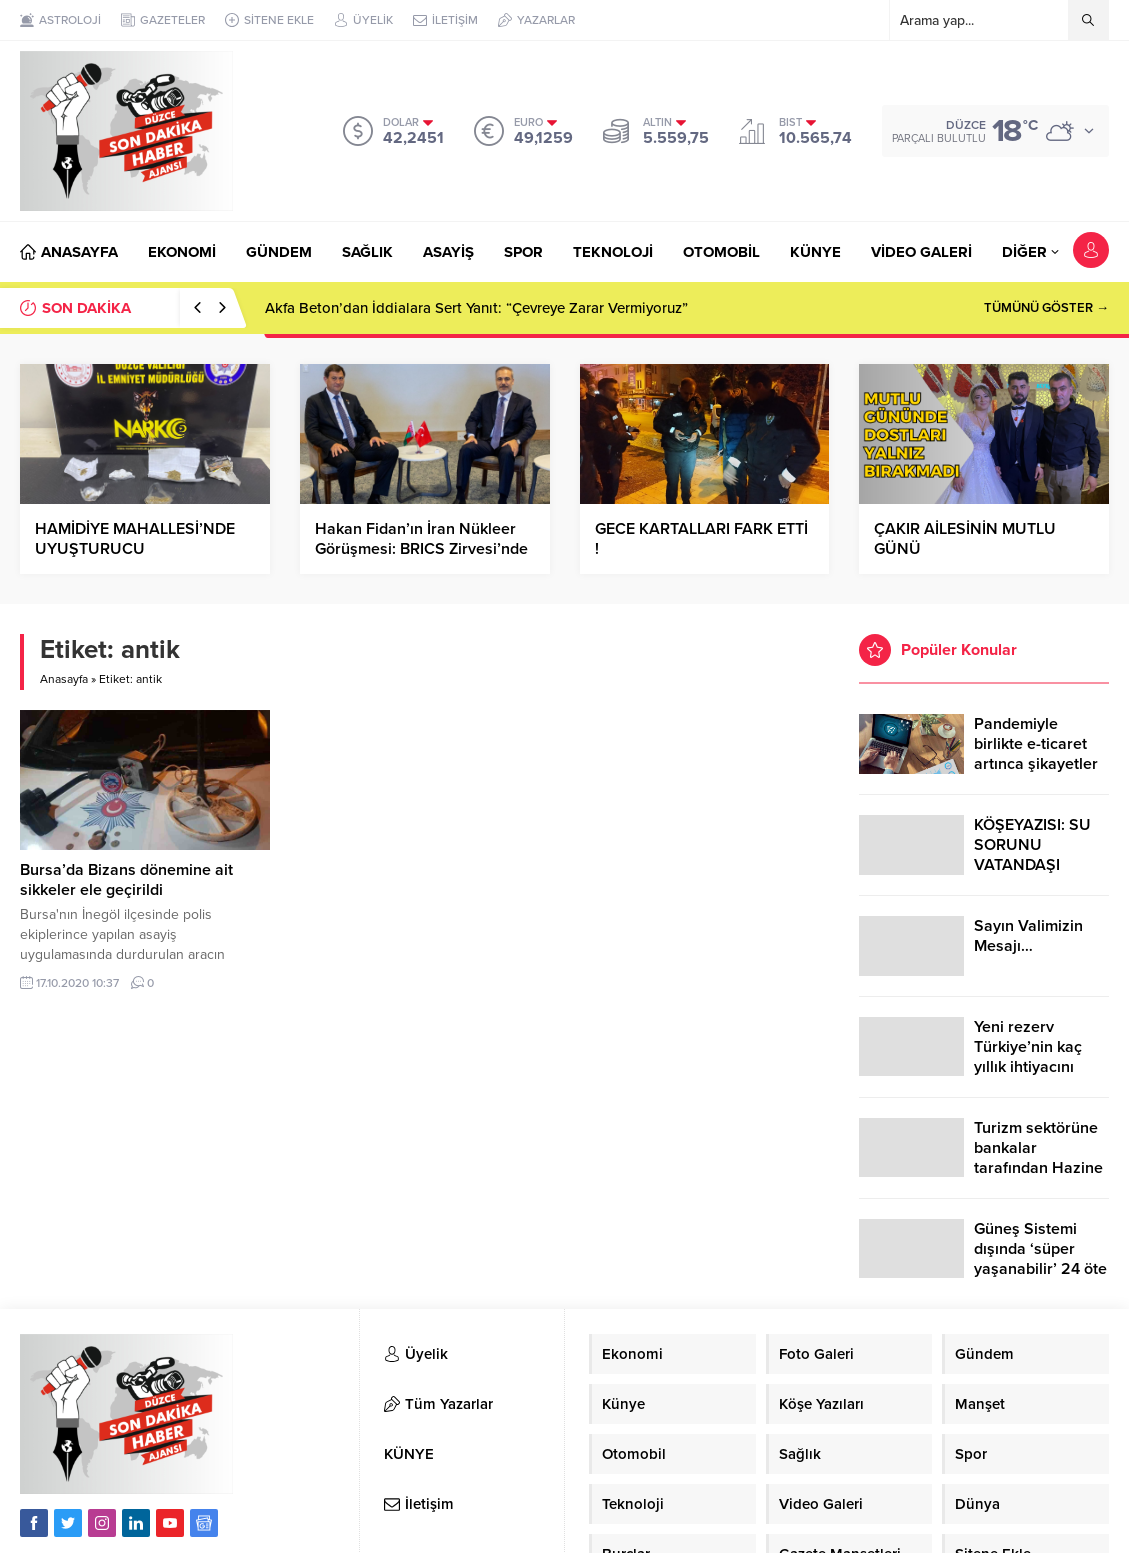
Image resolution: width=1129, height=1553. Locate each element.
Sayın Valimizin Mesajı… (1028, 936)
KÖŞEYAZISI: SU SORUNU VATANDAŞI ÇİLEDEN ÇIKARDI (1038, 855)
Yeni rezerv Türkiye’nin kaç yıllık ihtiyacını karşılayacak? (1028, 1057)
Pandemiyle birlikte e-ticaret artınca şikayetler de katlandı (1036, 754)
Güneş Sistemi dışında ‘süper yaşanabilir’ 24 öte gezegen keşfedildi (1041, 1259)
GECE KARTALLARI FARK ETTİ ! (701, 539)
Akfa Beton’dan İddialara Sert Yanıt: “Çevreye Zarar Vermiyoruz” (476, 308)
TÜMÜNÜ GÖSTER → (1046, 308)
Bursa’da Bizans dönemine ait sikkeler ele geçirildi (126, 880)
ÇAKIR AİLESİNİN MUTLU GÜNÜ (965, 539)
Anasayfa (64, 679)
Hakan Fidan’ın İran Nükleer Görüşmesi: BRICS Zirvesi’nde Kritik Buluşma (421, 549)
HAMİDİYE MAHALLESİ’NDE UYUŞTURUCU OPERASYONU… (135, 549)
